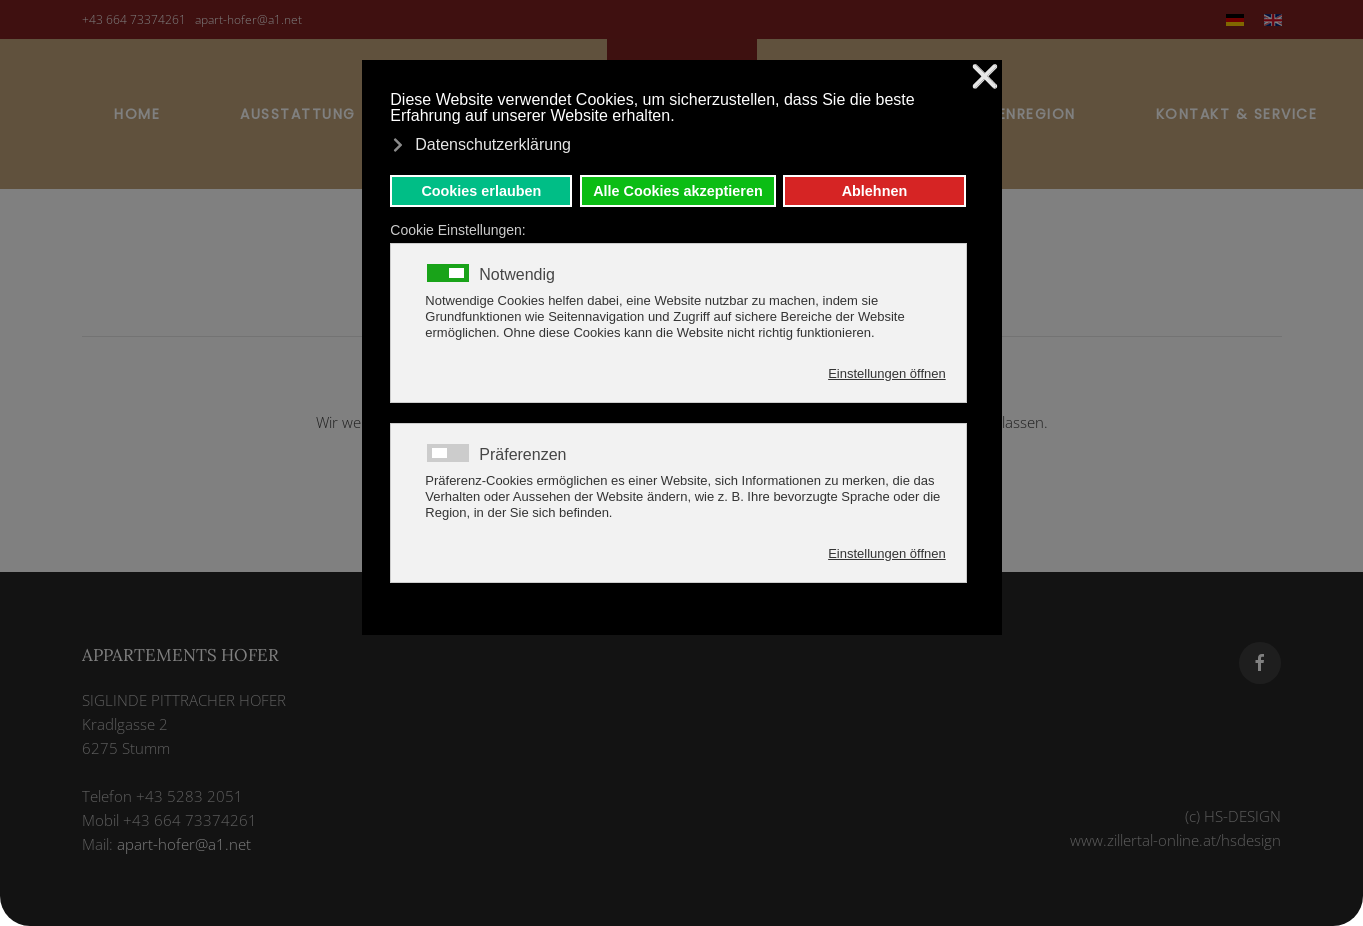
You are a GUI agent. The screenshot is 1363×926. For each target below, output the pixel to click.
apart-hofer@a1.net (248, 19)
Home (137, 114)
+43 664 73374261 (134, 19)
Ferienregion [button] (1021, 114)
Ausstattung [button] (298, 114)
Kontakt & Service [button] (1237, 114)
